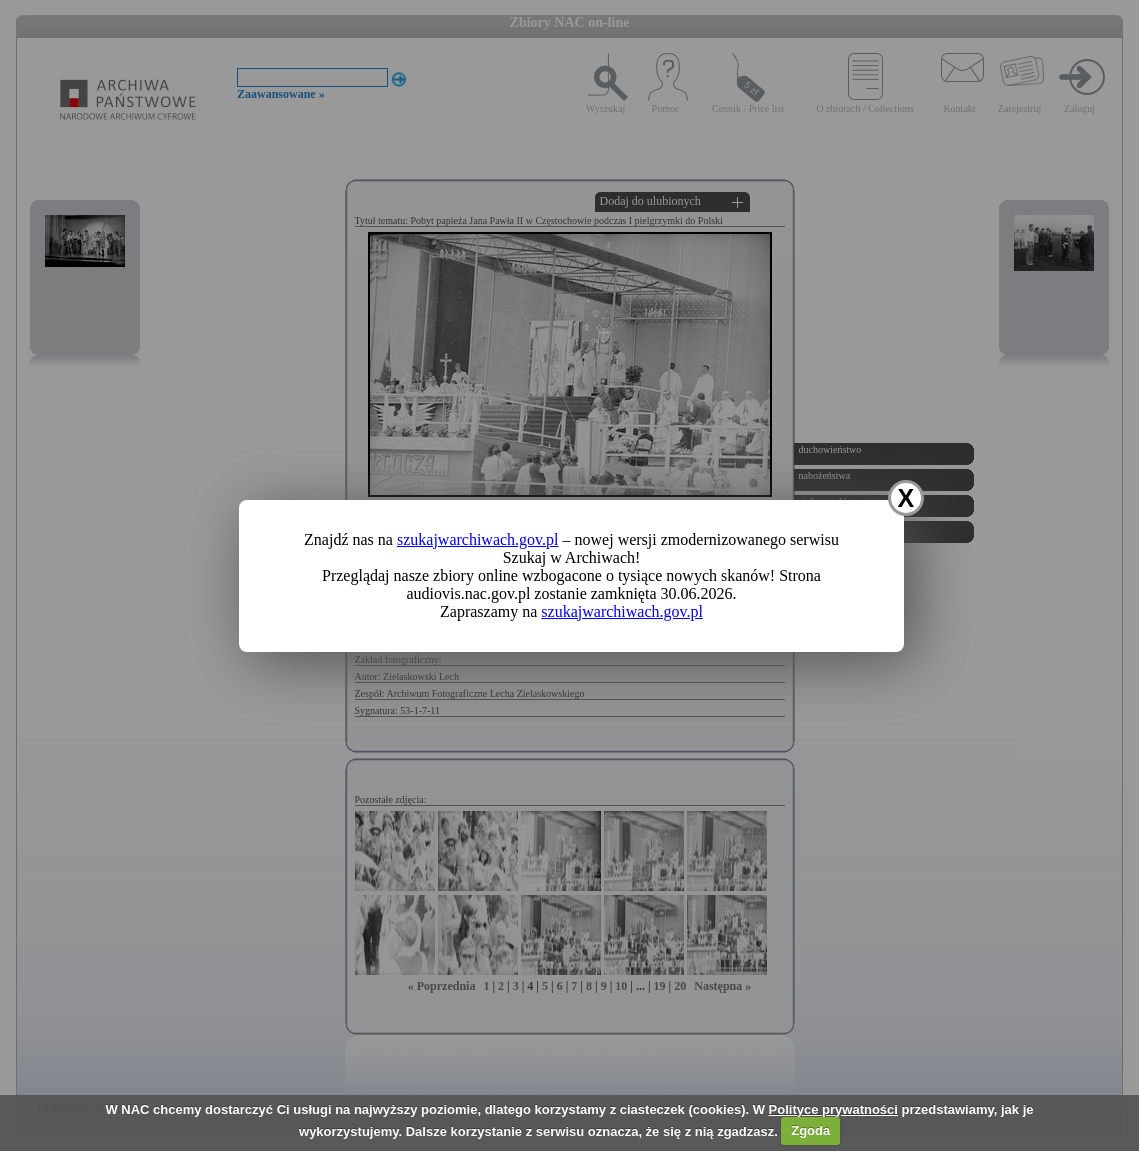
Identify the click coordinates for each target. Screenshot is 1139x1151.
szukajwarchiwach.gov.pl (478, 539)
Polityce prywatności (833, 1109)
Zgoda (810, 1130)
